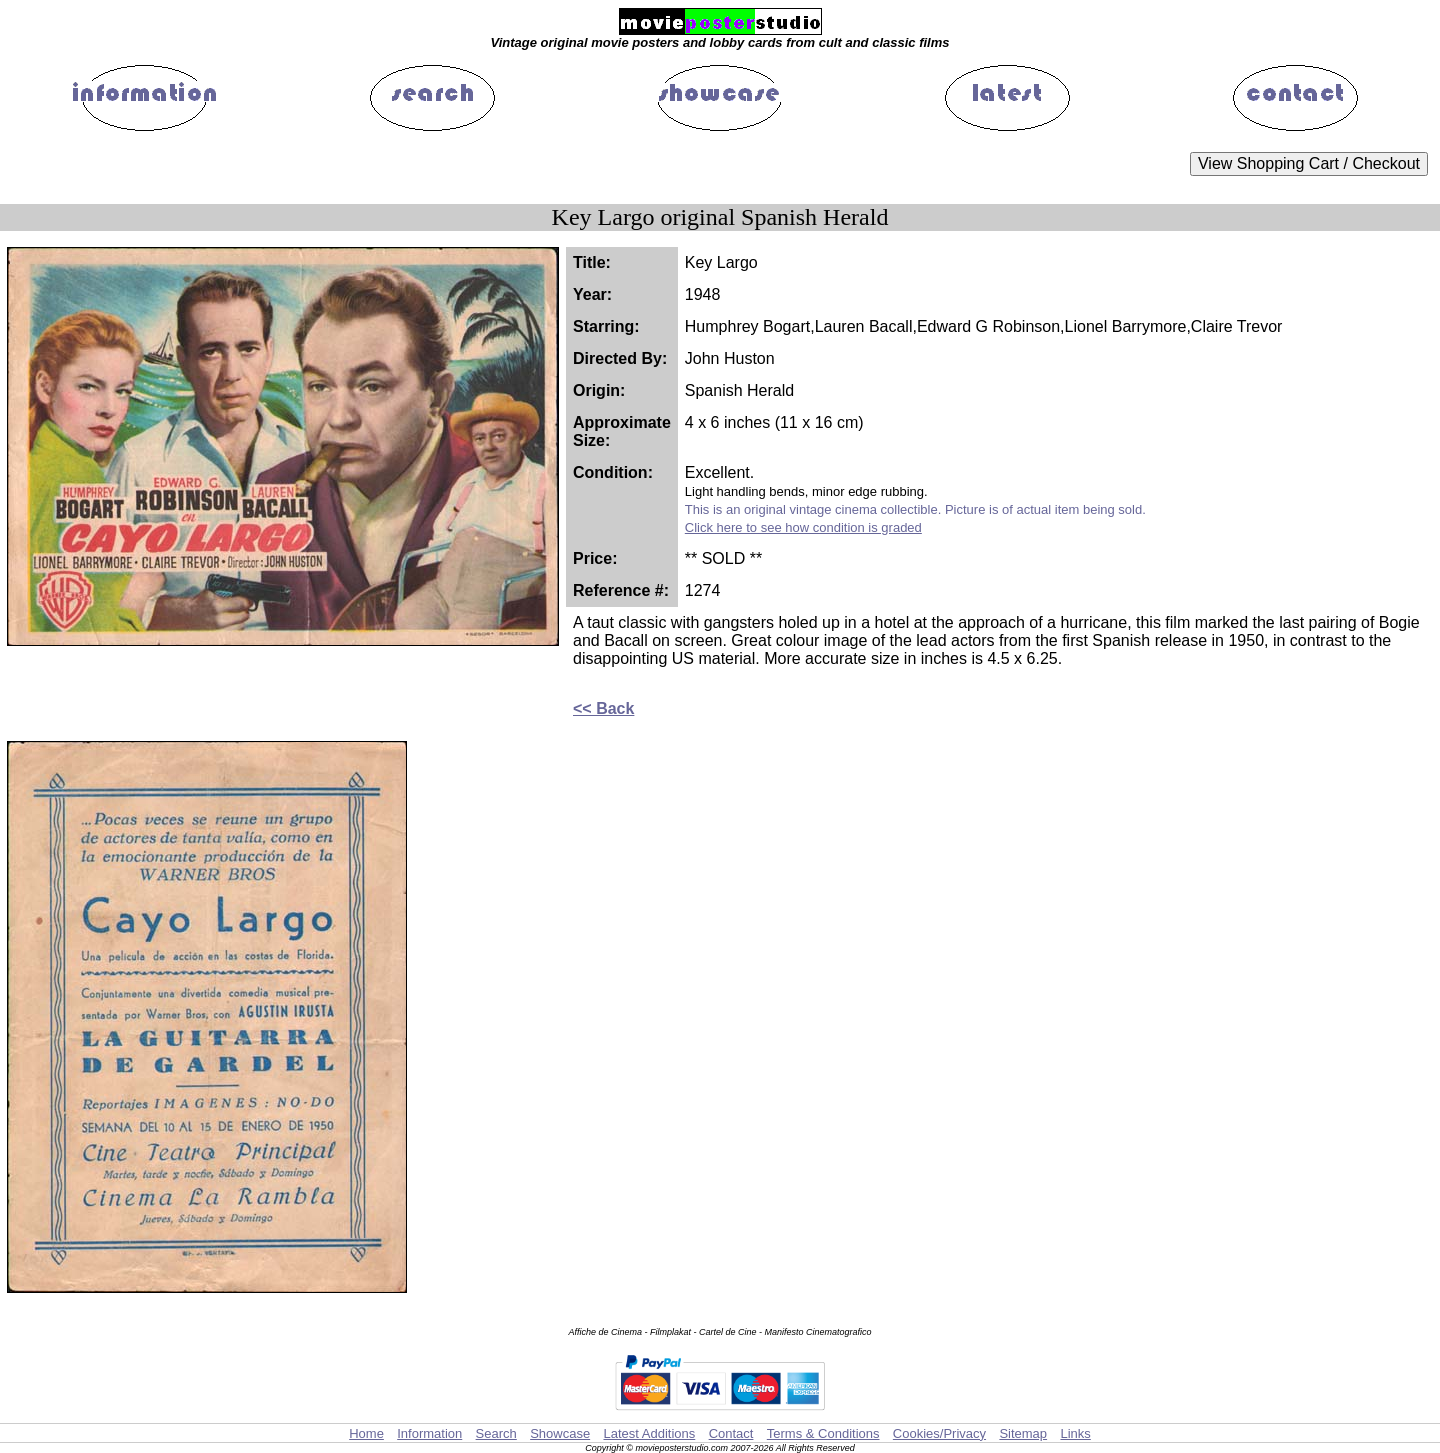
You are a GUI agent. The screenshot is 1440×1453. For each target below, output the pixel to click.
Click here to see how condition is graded (803, 527)
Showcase (560, 1433)
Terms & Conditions (823, 1433)
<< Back (603, 708)
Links (1075, 1433)
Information (429, 1433)
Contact (731, 1433)
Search (496, 1433)
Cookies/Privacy (939, 1433)
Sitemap (1023, 1433)
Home (366, 1433)
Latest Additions (649, 1433)
